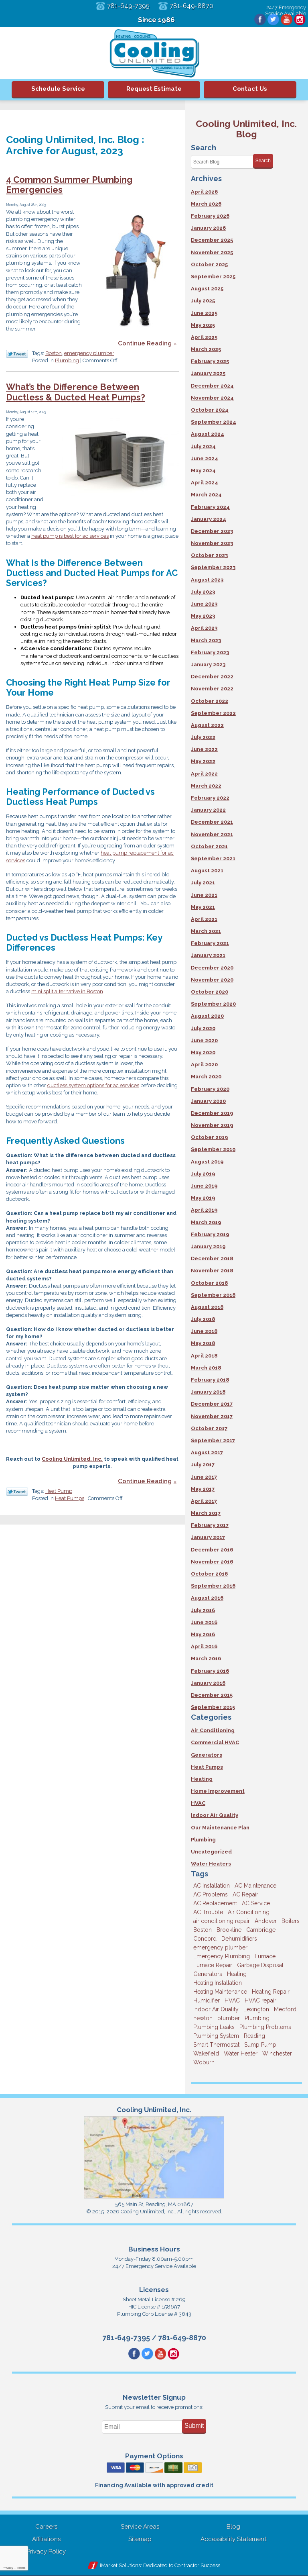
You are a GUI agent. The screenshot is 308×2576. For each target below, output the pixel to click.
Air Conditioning (213, 1730)
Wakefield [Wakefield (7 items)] (206, 2053)
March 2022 (206, 786)
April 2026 (204, 192)
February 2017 (210, 1525)
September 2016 (213, 1586)
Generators (206, 1755)
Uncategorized (211, 1852)
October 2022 (209, 701)
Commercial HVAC (215, 1742)
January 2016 (208, 1683)
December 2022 (212, 677)
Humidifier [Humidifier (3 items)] (206, 2000)
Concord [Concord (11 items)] (205, 1938)
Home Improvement (218, 1791)
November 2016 (212, 1562)
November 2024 (212, 398)
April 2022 (204, 774)
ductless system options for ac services (93, 1088)
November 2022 (212, 689)
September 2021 (213, 858)
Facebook (259, 20)
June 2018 (204, 1331)
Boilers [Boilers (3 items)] (291, 1921)
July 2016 (203, 1610)
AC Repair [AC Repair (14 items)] (245, 1894)
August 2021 (207, 871)
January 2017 (208, 1537)
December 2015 (212, 1695)
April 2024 (204, 483)
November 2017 (212, 1416)
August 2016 (207, 1598)
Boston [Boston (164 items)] (202, 1930)
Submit (194, 2426)
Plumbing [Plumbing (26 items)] (257, 2018)
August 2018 (207, 1307)
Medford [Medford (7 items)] (285, 2009)
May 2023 (203, 616)
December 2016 (212, 1550)
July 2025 (203, 301)
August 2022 (207, 725)
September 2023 (213, 567)
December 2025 (212, 240)
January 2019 (208, 1246)
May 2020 (203, 1052)
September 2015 (213, 1707)
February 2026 (210, 216)
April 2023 (204, 628)
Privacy (7, 2568)
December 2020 (212, 968)
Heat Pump (58, 1493)
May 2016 (203, 1634)
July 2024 (203, 446)
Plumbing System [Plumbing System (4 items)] (216, 2036)
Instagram (300, 20)
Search (263, 160)
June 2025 (204, 313)
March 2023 (206, 640)
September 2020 (213, 1004)
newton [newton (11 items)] (203, 2018)
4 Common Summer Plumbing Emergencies (69, 185)
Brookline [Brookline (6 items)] (229, 1930)
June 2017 (204, 1477)
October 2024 (210, 410)
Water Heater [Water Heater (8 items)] (240, 2053)
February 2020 (210, 1089)
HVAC (198, 1803)
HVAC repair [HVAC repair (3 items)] (260, 2000)
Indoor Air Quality (214, 1815)
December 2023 (212, 531)
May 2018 (203, 1343)
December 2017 (212, 1404)
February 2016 (210, 1671)
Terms (21, 2568)
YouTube (286, 20)
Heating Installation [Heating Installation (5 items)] (217, 1983)
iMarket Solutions (120, 2566)
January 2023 (208, 664)
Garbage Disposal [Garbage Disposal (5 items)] (260, 1965)
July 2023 (203, 592)
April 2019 (204, 1210)
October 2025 (209, 264)
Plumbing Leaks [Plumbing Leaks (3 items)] (214, 2027)
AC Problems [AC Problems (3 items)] (210, 1894)
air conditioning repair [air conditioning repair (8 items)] (221, 1921)
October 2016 (209, 1574)
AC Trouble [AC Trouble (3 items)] (208, 1912)
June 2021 (204, 895)
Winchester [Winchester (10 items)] (277, 2053)
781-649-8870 (192, 6)
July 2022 (203, 737)
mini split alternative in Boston (67, 994)
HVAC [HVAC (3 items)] (232, 2000)
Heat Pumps (69, 1501)
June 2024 (204, 458)
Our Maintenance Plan (220, 1828)
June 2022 (204, 749)
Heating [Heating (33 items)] (237, 1974)
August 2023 (207, 580)
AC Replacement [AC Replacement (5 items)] (215, 1903)
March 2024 (206, 495)
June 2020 (204, 1040)
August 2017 (207, 1452)
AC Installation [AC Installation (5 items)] (211, 1885)
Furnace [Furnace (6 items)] (265, 1956)
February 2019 (210, 1234)
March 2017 (206, 1513)
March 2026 (206, 204)
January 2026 (208, 228)
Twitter (272, 20)
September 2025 (213, 277)
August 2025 (207, 289)
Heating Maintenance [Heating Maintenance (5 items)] (220, 1991)
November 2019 (212, 1125)
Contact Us (250, 88)
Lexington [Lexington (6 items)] (256, 2009)
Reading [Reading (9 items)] (254, 2036)
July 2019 (203, 1174)
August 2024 (207, 434)
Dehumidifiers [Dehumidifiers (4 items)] (239, 1938)
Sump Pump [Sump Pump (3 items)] (260, 2044)
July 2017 (203, 1465)
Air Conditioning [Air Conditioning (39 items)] (249, 1912)
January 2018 (208, 1392)
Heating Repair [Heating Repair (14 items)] (271, 1991)
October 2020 (209, 992)
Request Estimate (154, 88)
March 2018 (206, 1368)
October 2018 (209, 1283)
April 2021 (204, 919)
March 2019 (206, 1222)
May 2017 (203, 1489)
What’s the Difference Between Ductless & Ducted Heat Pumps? (75, 392)
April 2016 (204, 1646)
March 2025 (206, 349)
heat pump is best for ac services (70, 537)
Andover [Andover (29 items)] (266, 1921)
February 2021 (210, 943)
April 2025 (204, 337)
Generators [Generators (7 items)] (207, 1974)
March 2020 (206, 1077)
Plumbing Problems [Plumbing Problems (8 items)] (265, 2027)
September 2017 (213, 1440)
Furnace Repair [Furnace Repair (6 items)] (212, 1965)
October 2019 (209, 1137)
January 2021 (208, 955)
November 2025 (212, 252)
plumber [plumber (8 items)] (228, 2018)
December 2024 (212, 386)
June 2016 (204, 1622)
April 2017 (204, 1501)
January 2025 (208, 373)
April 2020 (204, 1064)
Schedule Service (58, 88)
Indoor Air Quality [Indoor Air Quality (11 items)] (216, 2009)
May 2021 (203, 907)
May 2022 (203, 761)
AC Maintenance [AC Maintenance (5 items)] (255, 1885)
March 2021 (206, 931)
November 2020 (212, 980)
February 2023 (210, 652)
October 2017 (209, 1428)
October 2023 (209, 555)
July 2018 (203, 1319)
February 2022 (210, 798)
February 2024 (210, 507)
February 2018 (210, 1380)
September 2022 (213, 713)
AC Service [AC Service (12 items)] (256, 1903)
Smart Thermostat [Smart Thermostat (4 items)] (216, 2044)
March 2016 (206, 1658)
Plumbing (67, 361)
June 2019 (204, 1186)
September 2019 (213, 1149)
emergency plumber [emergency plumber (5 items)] (220, 1947)
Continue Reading (145, 343)
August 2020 (207, 1016)
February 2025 (210, 361)
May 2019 (203, 1198)
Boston (53, 354)
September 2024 (213, 422)
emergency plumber (89, 354)
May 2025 (203, 325)
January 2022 (208, 810)
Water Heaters (211, 1864)
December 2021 (212, 822)
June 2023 (204, 604)
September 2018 (213, 1295)
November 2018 (212, 1271)
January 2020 (208, 1101)
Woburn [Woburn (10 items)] (204, 2062)
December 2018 (212, 1258)
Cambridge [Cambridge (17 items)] (261, 1930)
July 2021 (203, 883)
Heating (202, 1779)
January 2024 (208, 519)
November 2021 (212, 834)
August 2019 (207, 1162)
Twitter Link (17, 354)
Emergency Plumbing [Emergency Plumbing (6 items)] (221, 1956)
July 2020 (203, 1028)
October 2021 (209, 846)
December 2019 (212, 1113)
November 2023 (212, 543)
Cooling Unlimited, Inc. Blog (246, 128)
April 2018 (204, 1356)
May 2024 (203, 470)
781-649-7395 (127, 6)
